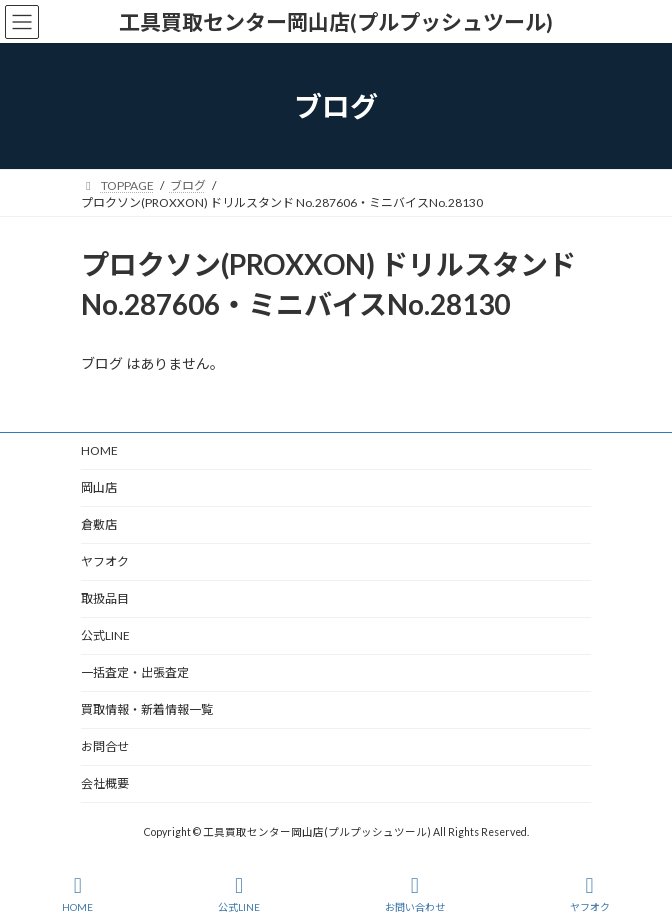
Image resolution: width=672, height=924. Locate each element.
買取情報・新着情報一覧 (147, 709)
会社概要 (105, 783)
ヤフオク (105, 561)
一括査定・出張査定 (135, 672)
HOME (99, 450)
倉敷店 (105, 524)
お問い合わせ (415, 894)
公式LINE (105, 635)
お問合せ (105, 746)
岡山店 (99, 487)
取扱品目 (105, 598)
